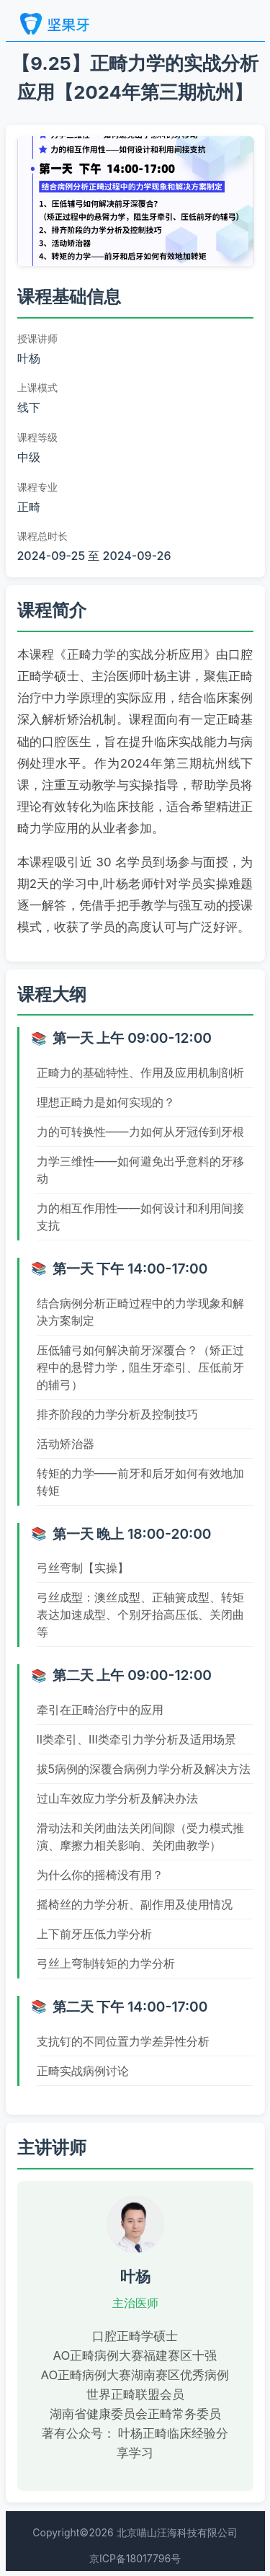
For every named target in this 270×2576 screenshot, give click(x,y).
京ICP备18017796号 (135, 2558)
